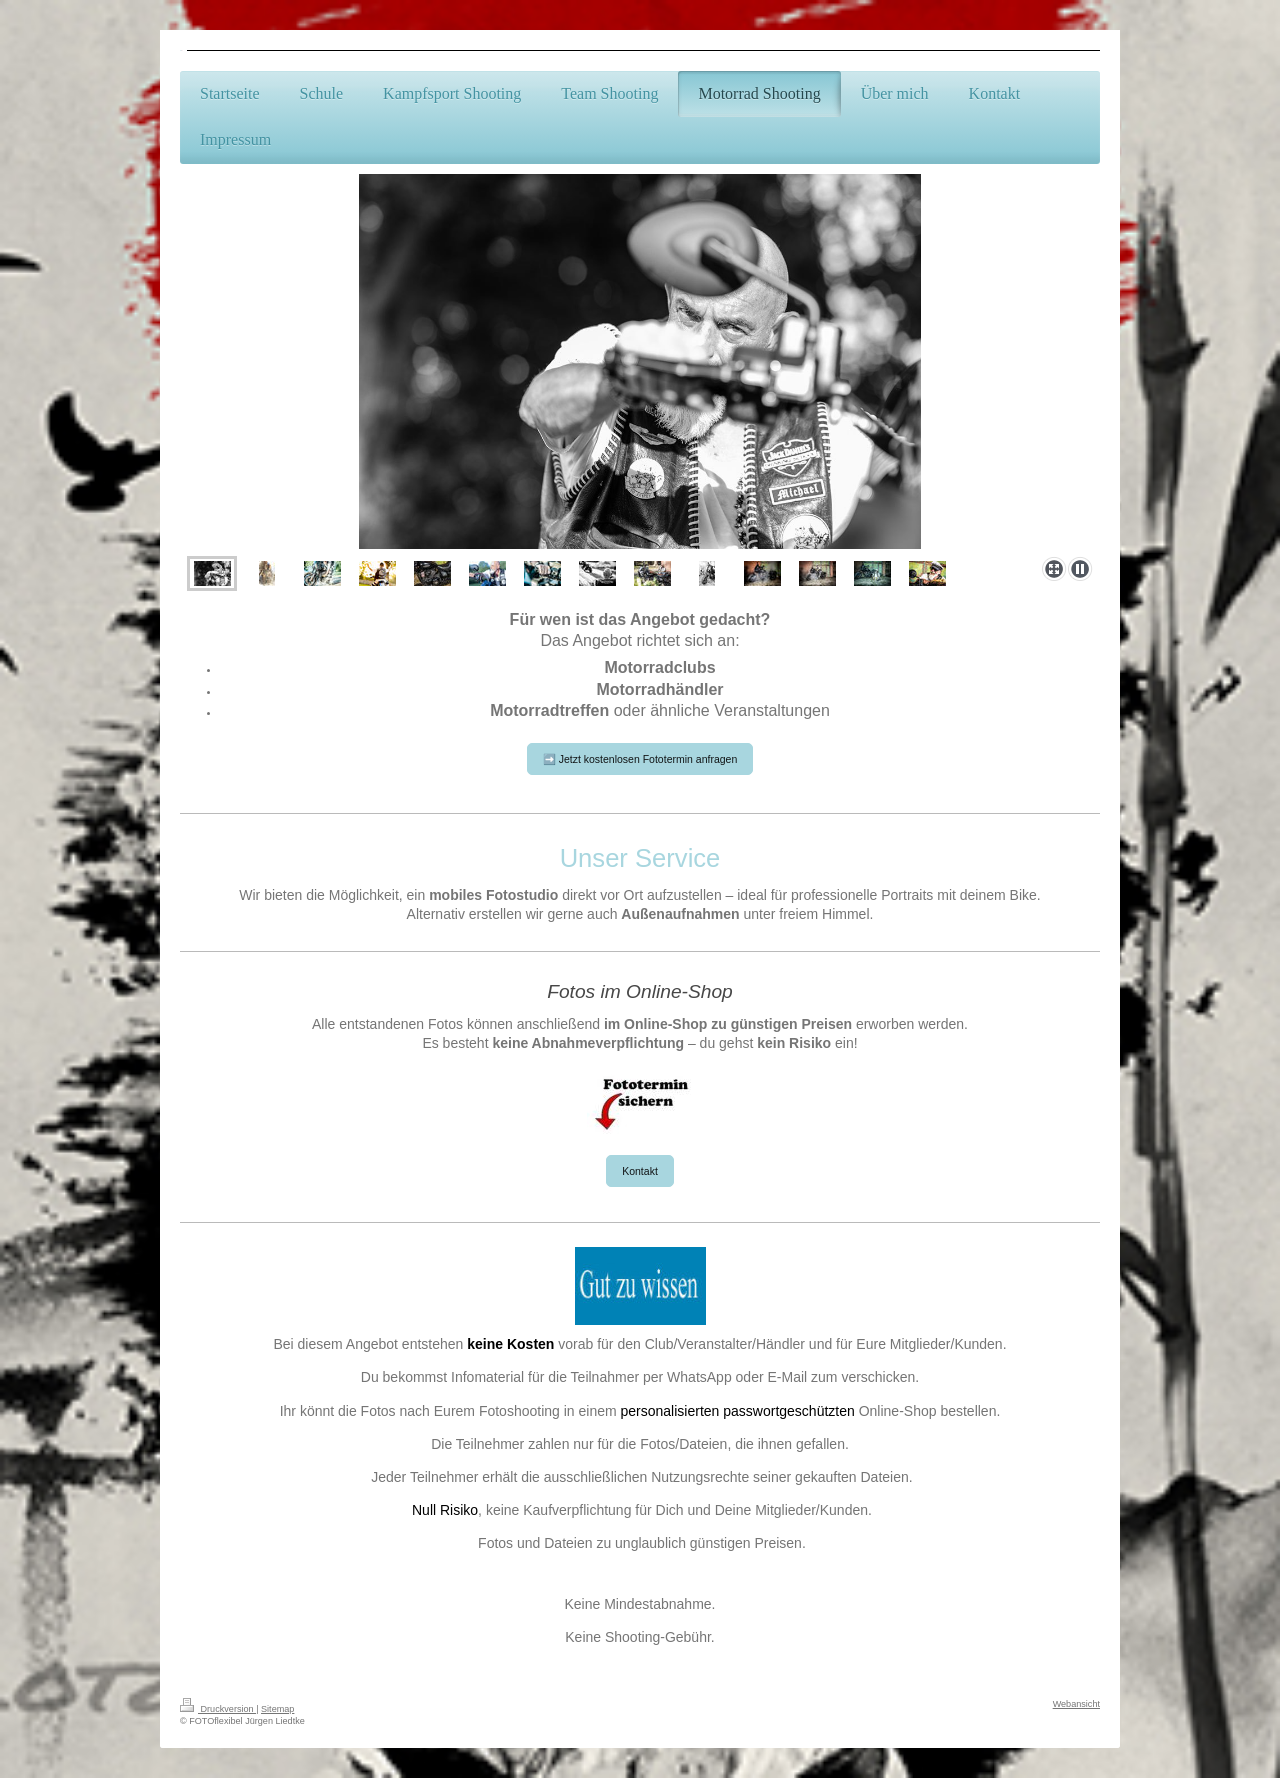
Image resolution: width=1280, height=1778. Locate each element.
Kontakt (640, 1171)
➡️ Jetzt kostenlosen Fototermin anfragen (640, 759)
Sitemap (277, 1709)
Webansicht (1076, 1704)
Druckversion (218, 1709)
